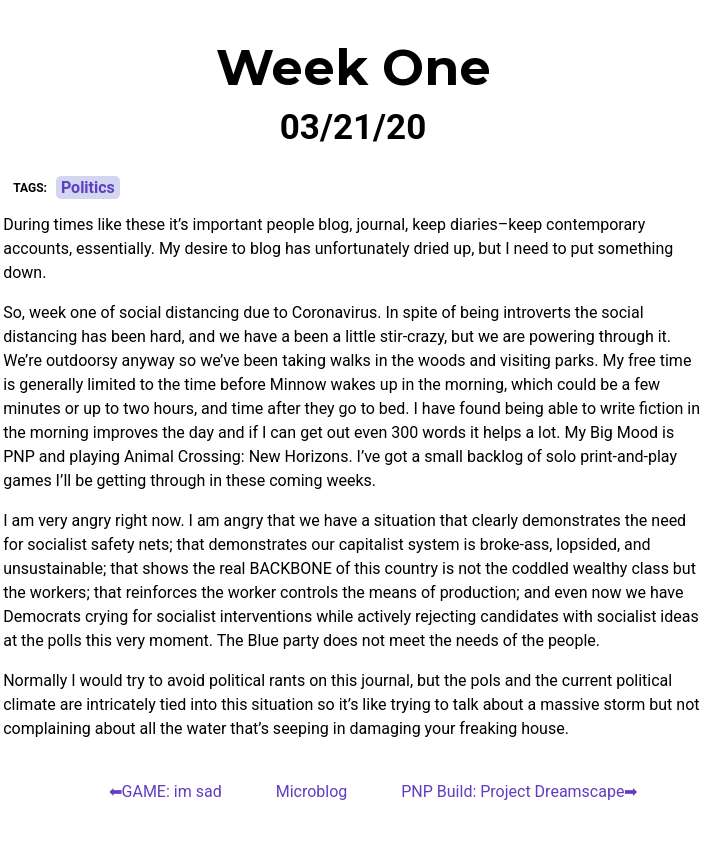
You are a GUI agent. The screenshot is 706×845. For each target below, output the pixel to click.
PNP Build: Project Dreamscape (512, 791)
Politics (88, 187)
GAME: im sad (172, 791)
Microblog (312, 791)
